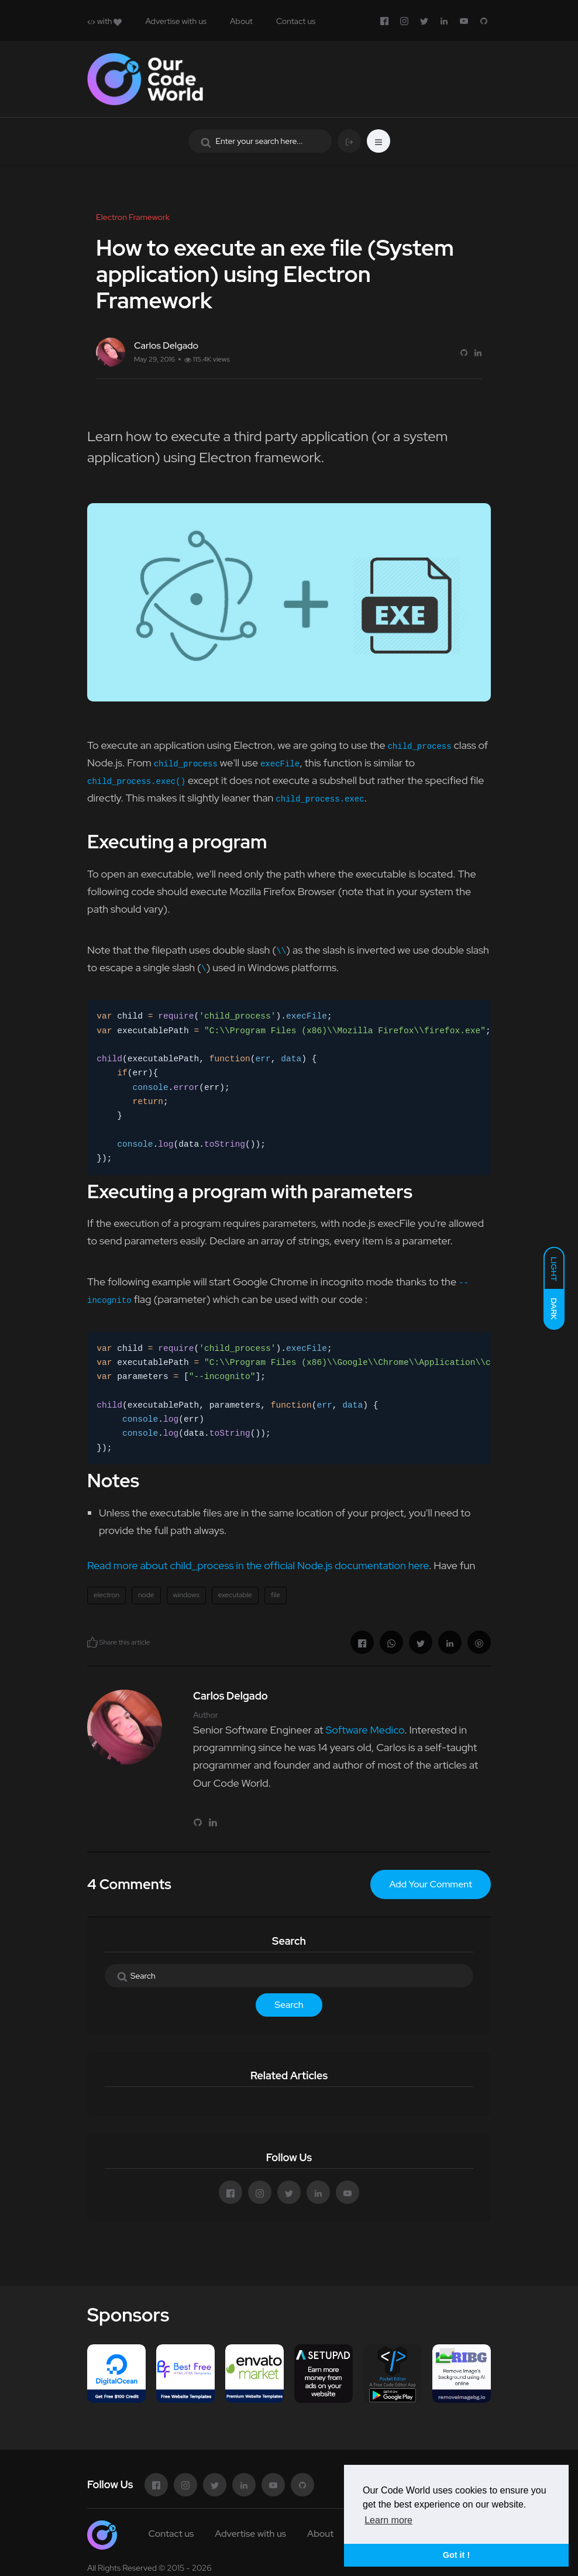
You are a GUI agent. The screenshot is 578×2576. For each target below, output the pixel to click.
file (275, 1595)
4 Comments (129, 1884)
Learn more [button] (388, 2520)
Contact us (295, 21)
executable (235, 1595)
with (104, 21)
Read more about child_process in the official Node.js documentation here (258, 1565)
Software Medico (364, 1729)
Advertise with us (176, 21)
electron (106, 1595)
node (146, 1595)
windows (186, 1595)
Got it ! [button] (456, 2555)
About (241, 21)
